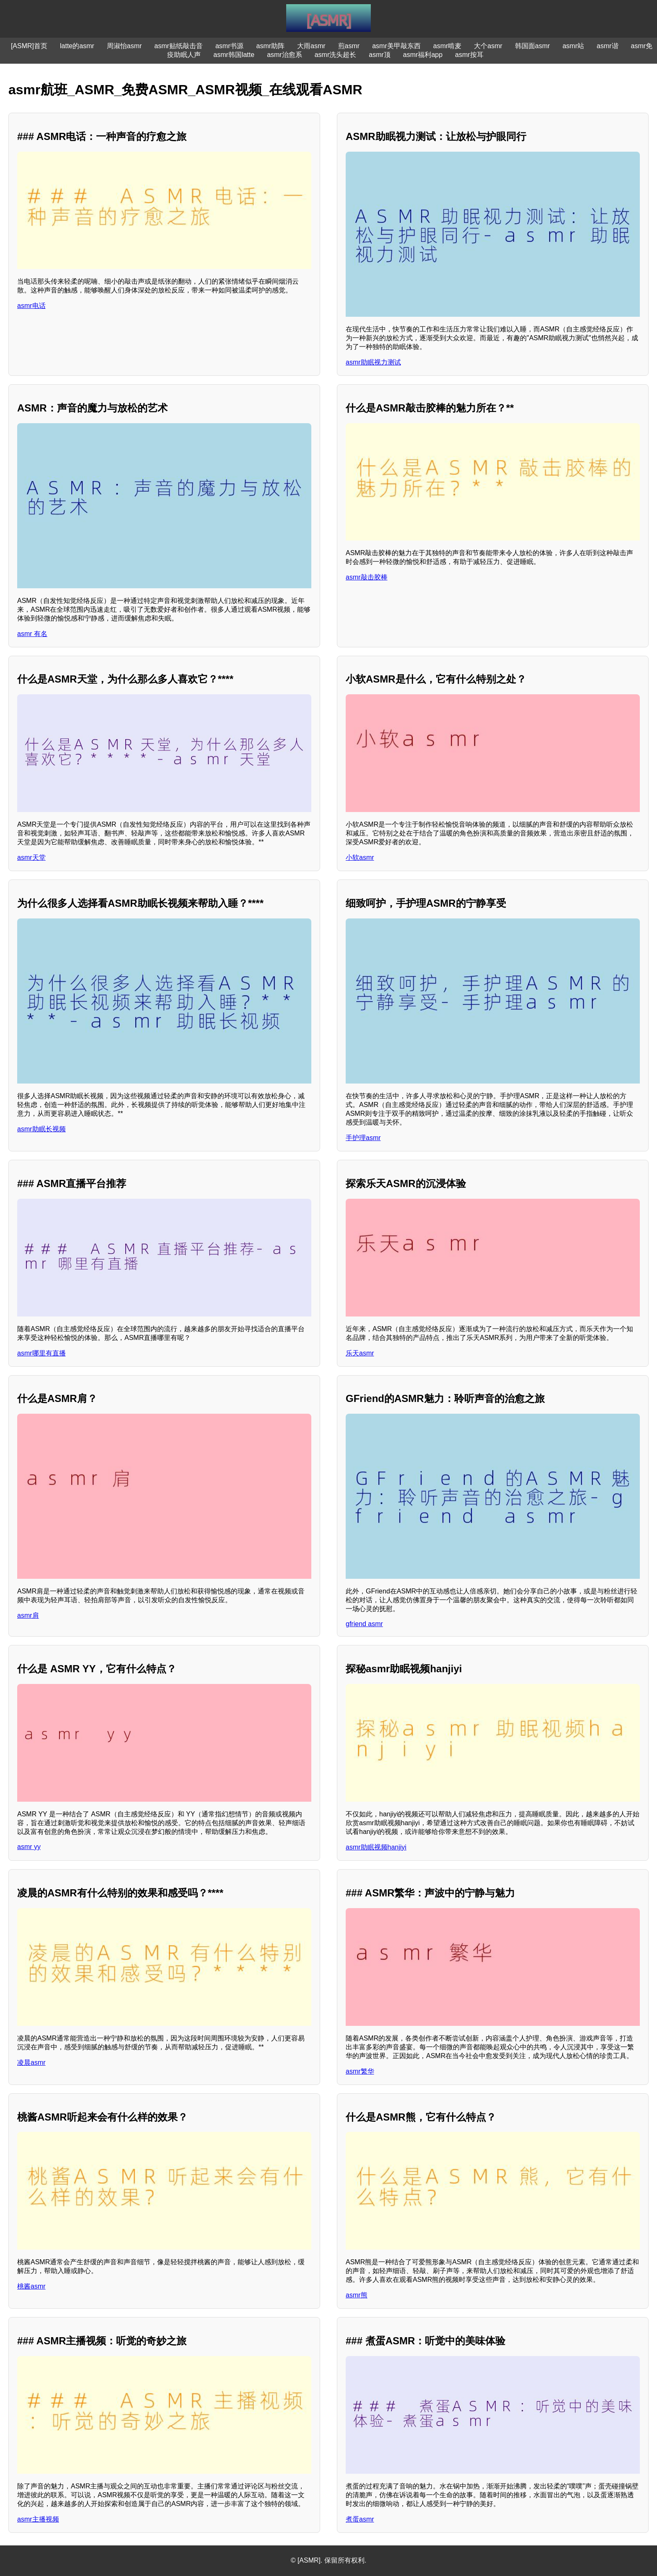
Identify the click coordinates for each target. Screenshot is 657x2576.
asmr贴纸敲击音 (178, 45)
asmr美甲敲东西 (396, 45)
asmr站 (573, 45)
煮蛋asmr (360, 2519)
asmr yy (29, 1846)
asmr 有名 (32, 633)
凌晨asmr (31, 2062)
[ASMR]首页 (29, 45)
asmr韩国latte (233, 54)
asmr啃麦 (447, 45)
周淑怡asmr (124, 45)
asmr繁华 (360, 2071)
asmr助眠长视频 (41, 1129)
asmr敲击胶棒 (367, 577)
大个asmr (488, 45)
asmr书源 (229, 45)
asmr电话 (31, 305)
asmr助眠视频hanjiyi (376, 1847)
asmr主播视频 (38, 2519)
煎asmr (349, 45)
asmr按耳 (469, 54)
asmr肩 (28, 1615)
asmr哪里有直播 (41, 1353)
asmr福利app (422, 54)
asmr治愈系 (284, 54)
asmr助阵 (270, 45)
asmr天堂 (31, 857)
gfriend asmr (364, 1623)
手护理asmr (363, 1137)
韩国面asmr (532, 45)
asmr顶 (380, 54)
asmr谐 (607, 45)
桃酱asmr (31, 2286)
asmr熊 (356, 2295)
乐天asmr (360, 1353)
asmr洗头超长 (336, 54)
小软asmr (360, 857)
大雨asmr (311, 45)
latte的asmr (77, 45)
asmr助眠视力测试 (373, 362)
